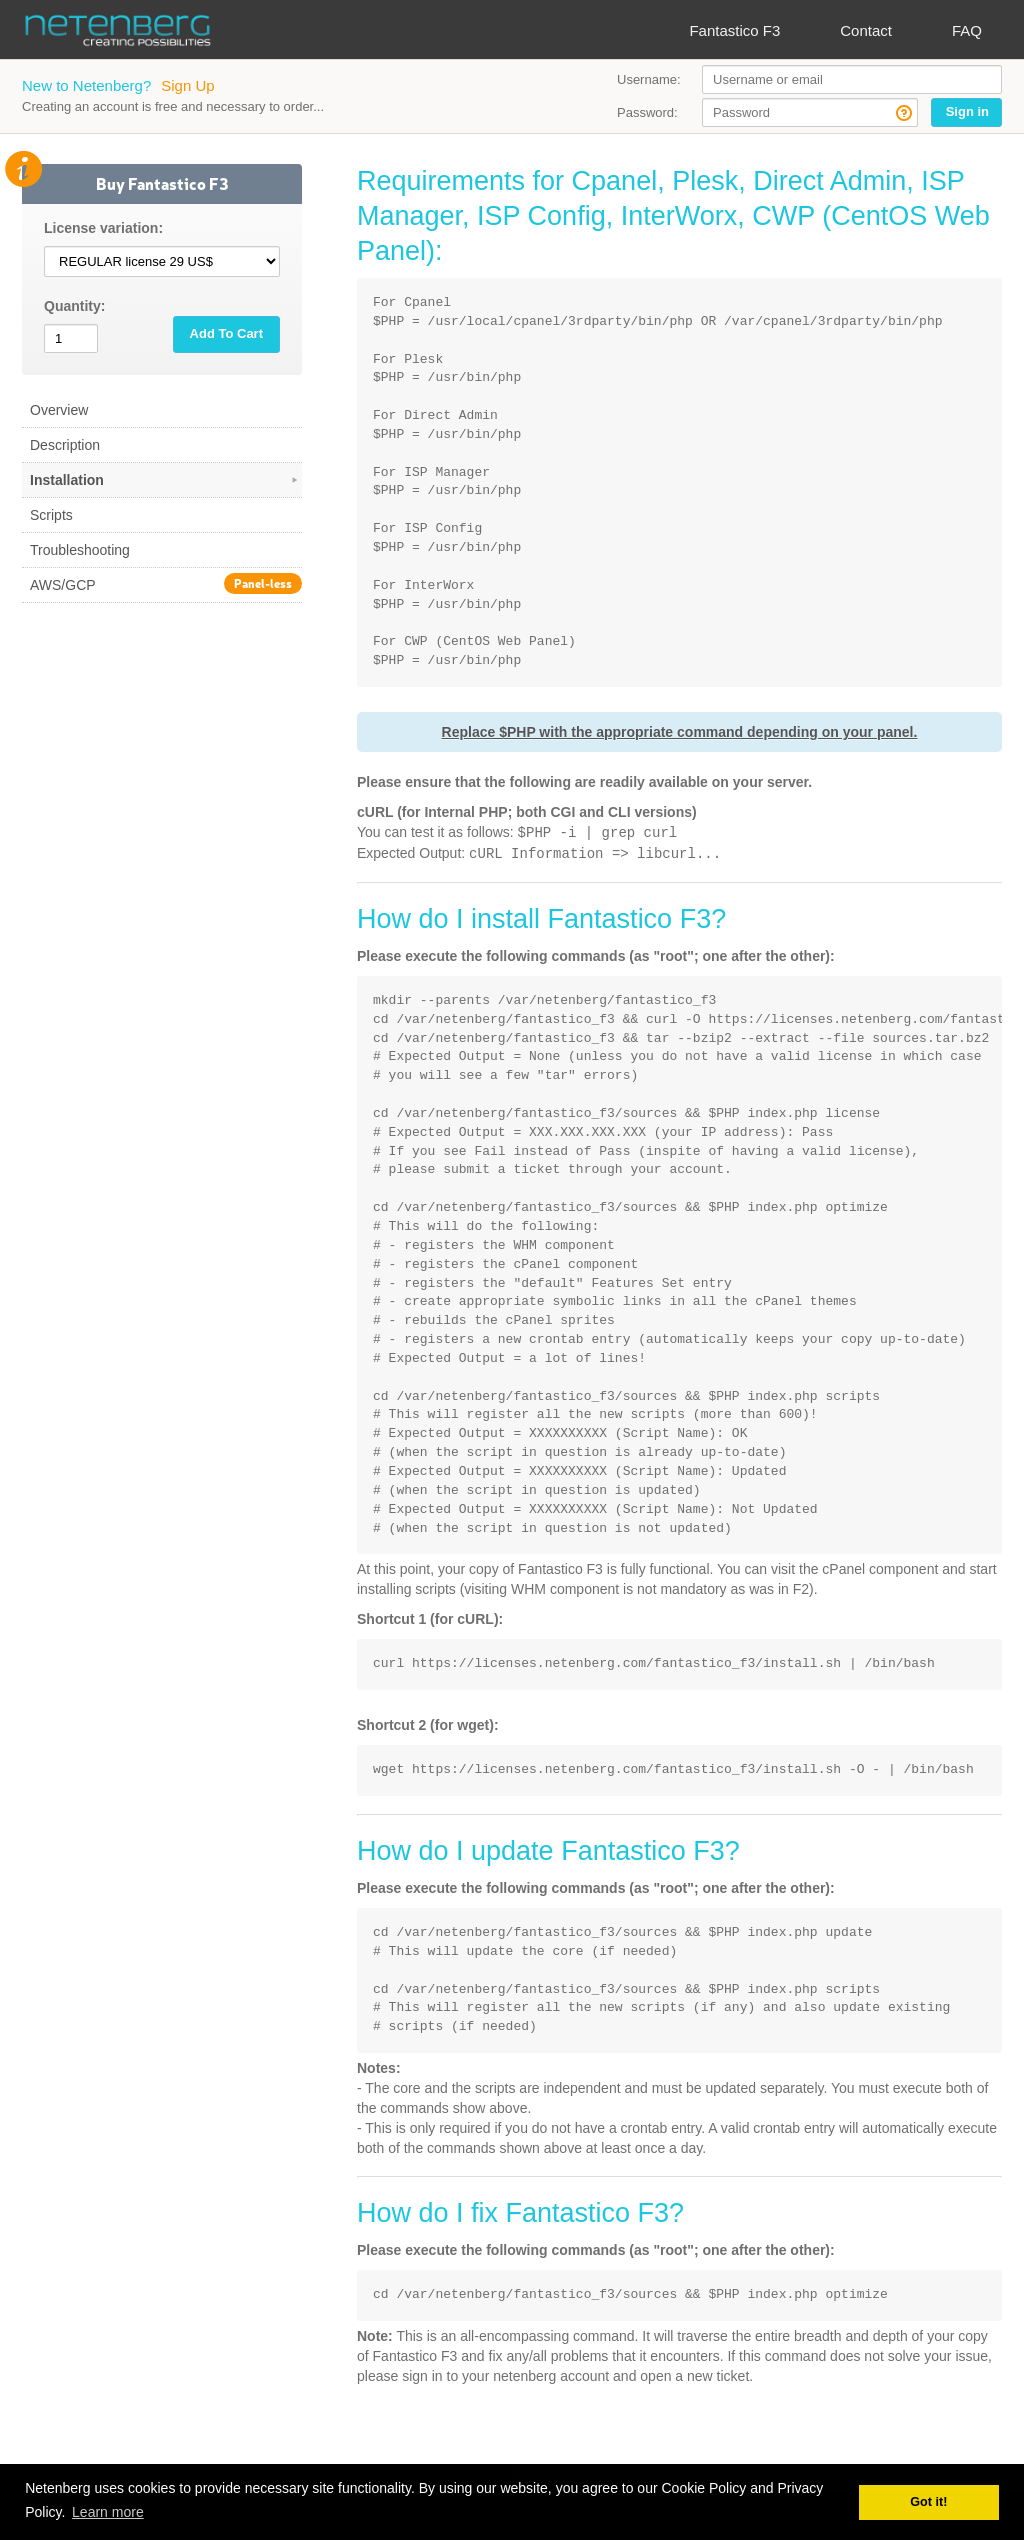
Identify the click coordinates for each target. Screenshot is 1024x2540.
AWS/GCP (166, 583)
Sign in (967, 111)
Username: (649, 79)
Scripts (51, 515)
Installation (165, 480)
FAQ (967, 30)
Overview (59, 410)
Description (65, 445)
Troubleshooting (80, 550)
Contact (866, 30)
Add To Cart (226, 333)
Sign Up (187, 85)
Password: (647, 112)
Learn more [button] (108, 2512)
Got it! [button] (928, 2502)
